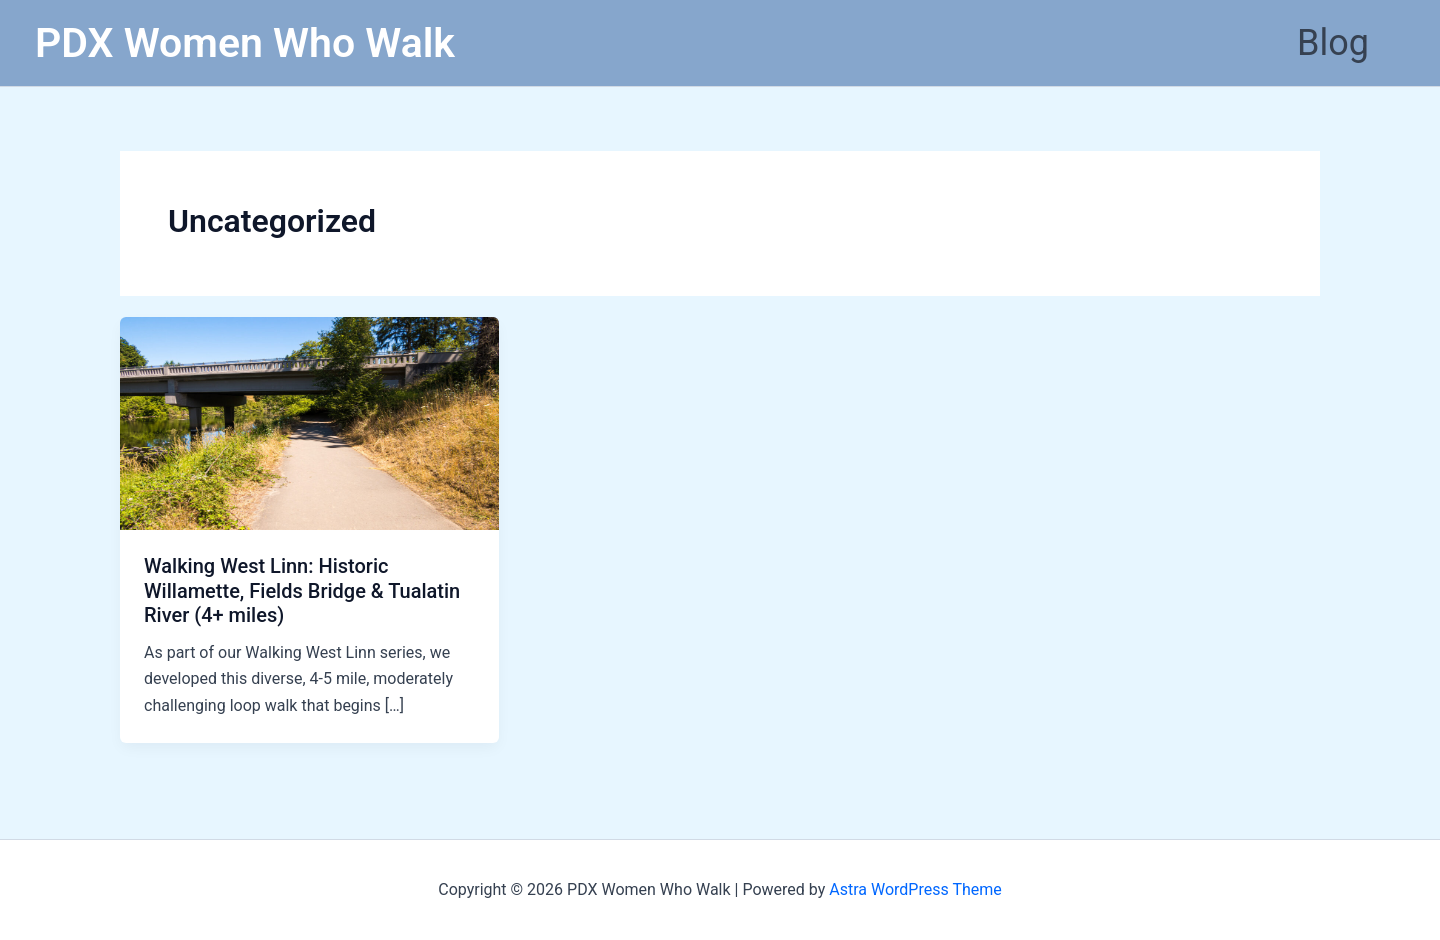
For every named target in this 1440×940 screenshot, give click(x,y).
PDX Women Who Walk (245, 43)
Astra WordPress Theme (915, 889)
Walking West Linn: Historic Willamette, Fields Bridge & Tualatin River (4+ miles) (302, 590)
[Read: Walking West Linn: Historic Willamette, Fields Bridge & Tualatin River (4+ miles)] (309, 422)
